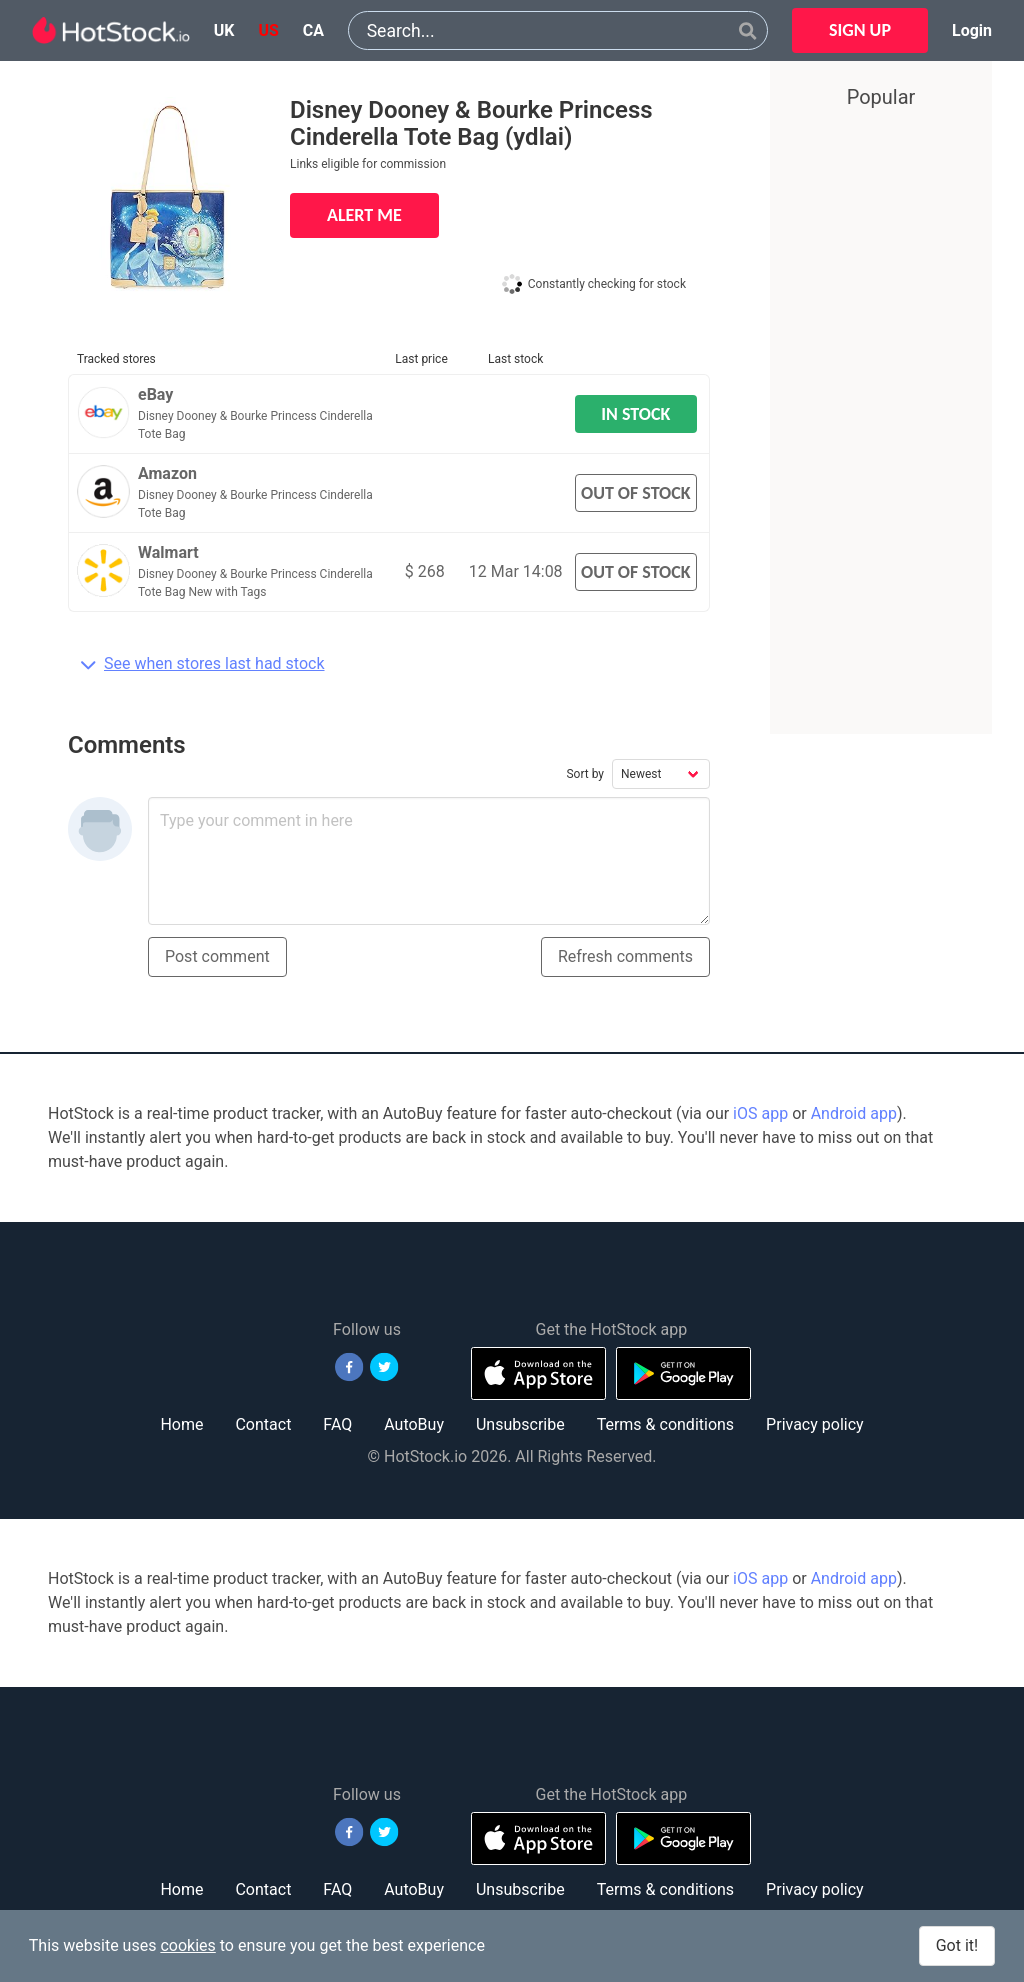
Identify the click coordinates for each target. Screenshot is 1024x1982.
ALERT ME (364, 215)
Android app (854, 1113)
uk (224, 30)
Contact (263, 1424)
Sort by (585, 774)
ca (313, 30)
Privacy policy (815, 1424)
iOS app (760, 1113)
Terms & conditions (665, 1424)
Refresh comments (625, 956)
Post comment (217, 956)
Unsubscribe (520, 1424)
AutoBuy (414, 1424)
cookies (187, 1945)
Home (181, 1424)
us (268, 30)
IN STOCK (635, 414)
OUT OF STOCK (636, 493)
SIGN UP (860, 30)
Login (972, 30)
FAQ (337, 1424)
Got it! (957, 1945)
